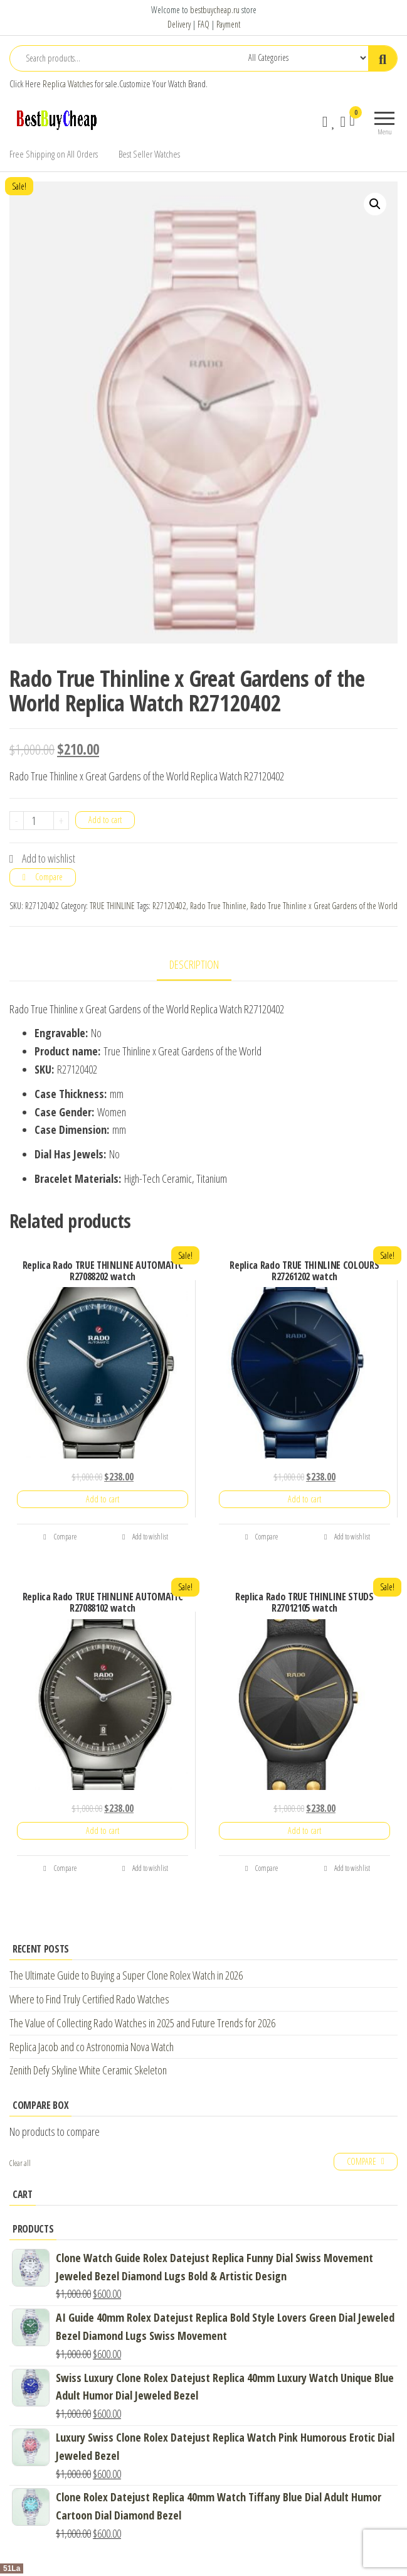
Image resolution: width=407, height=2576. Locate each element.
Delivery (179, 24)
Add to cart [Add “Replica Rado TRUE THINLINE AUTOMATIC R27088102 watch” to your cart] (102, 1830)
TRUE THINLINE (112, 906)
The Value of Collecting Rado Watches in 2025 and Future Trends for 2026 (142, 2022)
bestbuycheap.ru (215, 10)
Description (194, 964)
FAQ (203, 24)
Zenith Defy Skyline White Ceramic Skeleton (88, 2070)
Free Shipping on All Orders (53, 154)
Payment (228, 24)
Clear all (20, 2163)
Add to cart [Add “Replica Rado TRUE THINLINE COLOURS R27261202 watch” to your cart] (304, 1499)
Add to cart (105, 820)
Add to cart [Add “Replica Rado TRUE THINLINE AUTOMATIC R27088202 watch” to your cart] (102, 1499)
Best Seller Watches (149, 154)
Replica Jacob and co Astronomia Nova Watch (91, 2046)
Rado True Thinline (218, 906)
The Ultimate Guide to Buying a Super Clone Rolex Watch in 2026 (126, 1975)
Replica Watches (68, 84)
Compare (49, 877)
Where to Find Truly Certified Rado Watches (89, 1999)
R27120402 (169, 906)
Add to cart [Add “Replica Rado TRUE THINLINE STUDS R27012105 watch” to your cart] (304, 1830)
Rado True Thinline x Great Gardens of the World (324, 906)
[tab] (203, 965)
